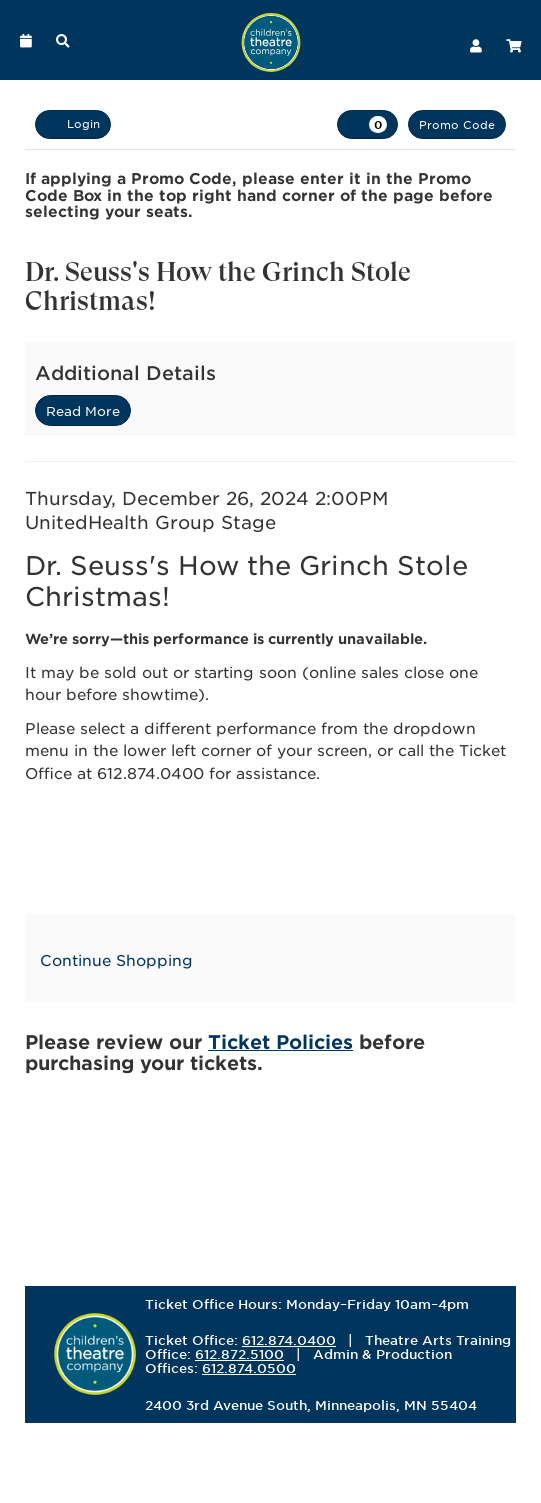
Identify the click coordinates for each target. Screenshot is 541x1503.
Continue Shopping (116, 959)
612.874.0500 (249, 1368)
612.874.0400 (289, 1340)
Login (73, 124)
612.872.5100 (239, 1354)
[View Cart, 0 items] (367, 124)
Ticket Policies (280, 1041)
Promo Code (457, 124)
